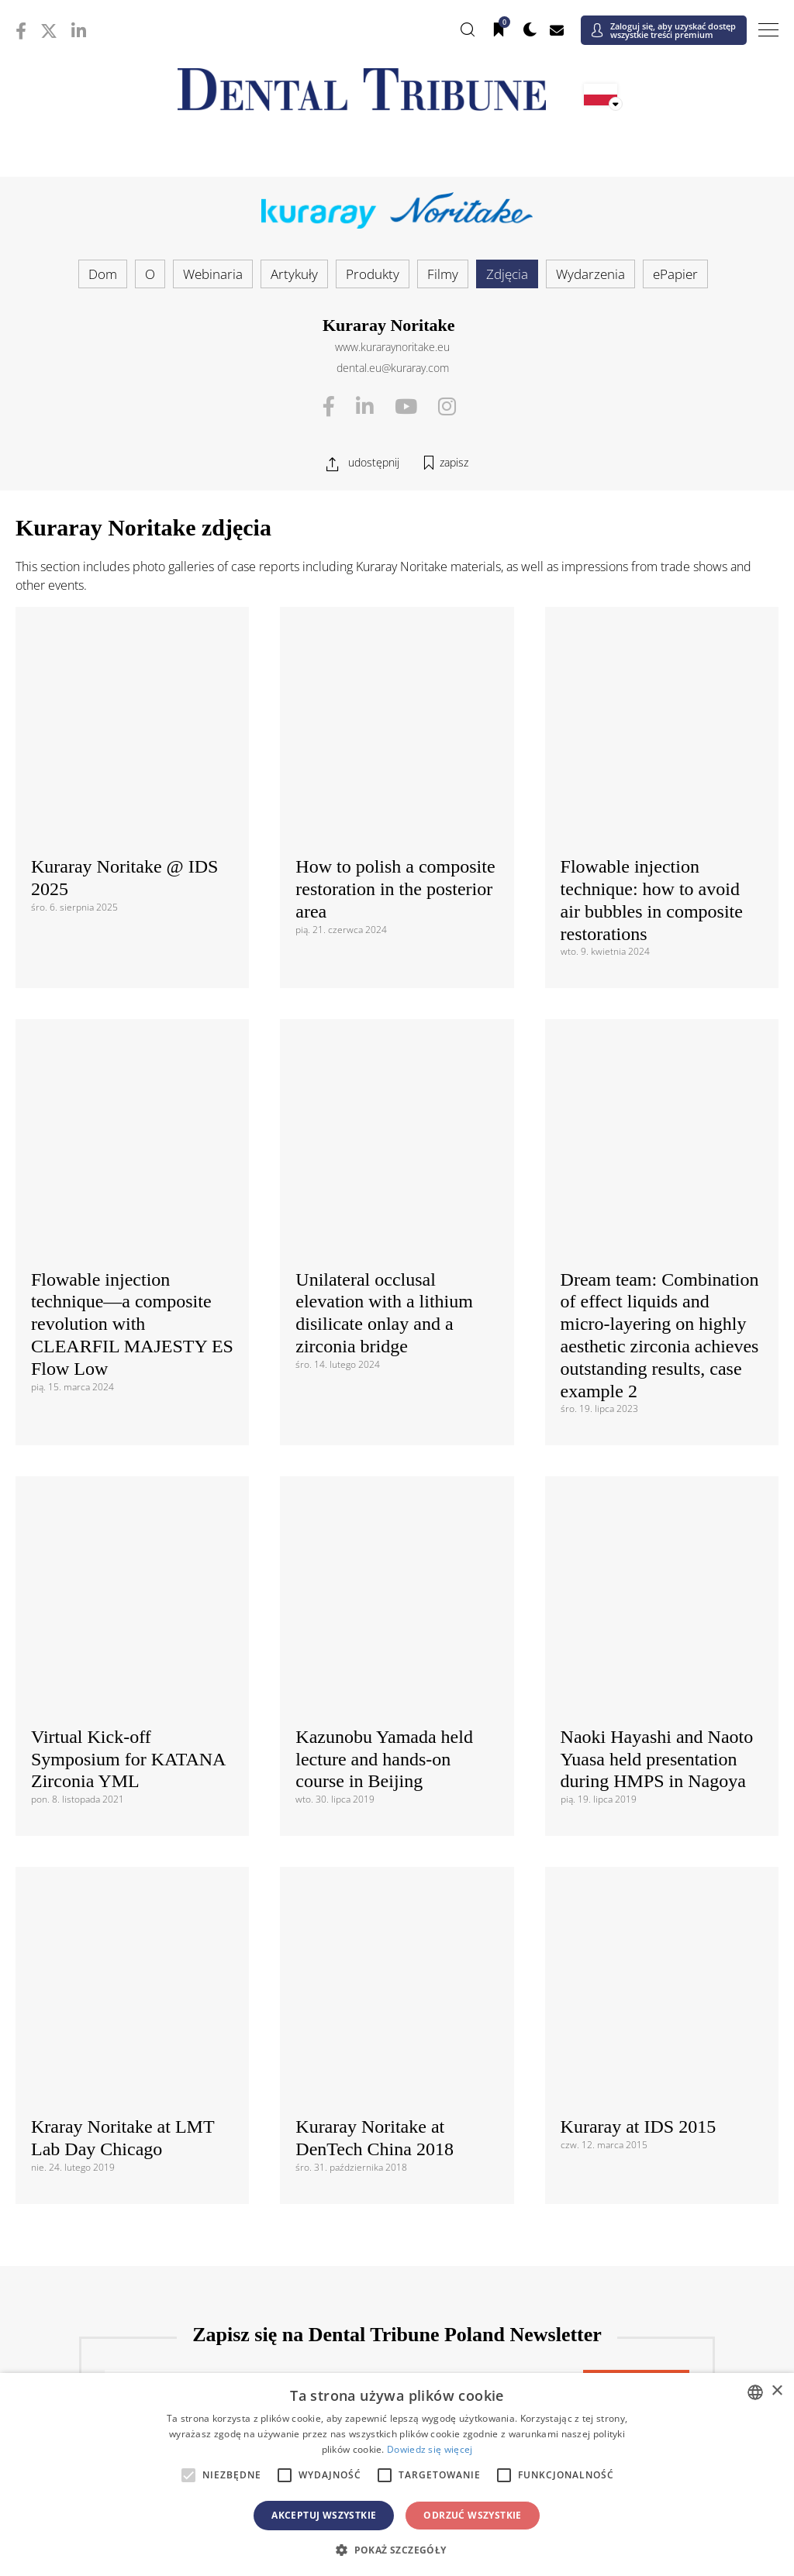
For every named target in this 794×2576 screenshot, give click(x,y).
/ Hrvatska (143, 2051)
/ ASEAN (524, 2275)
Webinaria (213, 274)
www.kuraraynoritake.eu (392, 346)
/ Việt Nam (270, 2275)
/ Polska (143, 2123)
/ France (651, 2051)
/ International (396, 1841)
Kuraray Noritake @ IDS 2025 (124, 689)
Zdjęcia (507, 274)
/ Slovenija (143, 2146)
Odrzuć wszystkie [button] (472, 2515)
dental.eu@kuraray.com (393, 367)
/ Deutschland (142, 2075)
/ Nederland (397, 2099)
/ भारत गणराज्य (397, 2251)
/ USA (397, 1947)
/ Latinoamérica (651, 1923)
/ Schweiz (143, 2170)
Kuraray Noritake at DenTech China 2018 (374, 1357)
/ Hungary (651, 2075)
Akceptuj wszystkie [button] (323, 2515)
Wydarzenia (590, 274)
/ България (651, 2027)
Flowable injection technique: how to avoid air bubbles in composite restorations (652, 711)
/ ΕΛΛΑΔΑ (397, 2075)
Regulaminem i (248, 1679)
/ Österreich (142, 2027)
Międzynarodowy (397, 1815)
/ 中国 (143, 2251)
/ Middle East (651, 2356)
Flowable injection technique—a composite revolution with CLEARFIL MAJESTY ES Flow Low (132, 946)
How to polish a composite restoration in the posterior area (395, 700)
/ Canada (397, 1923)
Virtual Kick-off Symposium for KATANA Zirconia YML (128, 1193)
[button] (396, 2549)
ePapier (675, 274)
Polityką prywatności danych (369, 1679)
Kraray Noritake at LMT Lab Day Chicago (122, 1383)
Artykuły (294, 274)
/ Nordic (651, 2099)
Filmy (442, 274)
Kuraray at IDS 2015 (638, 1372)
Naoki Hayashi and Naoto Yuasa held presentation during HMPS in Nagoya (657, 1193)
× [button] (776, 2391)
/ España (650, 2146)
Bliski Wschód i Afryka (397, 2330)
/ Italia (143, 2099)
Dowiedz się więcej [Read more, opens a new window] (429, 2449)
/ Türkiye (397, 2170)
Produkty (372, 274)
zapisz (454, 462)
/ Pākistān (650, 2251)
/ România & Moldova (651, 2123)
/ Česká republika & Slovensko (396, 2051)
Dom (102, 274)
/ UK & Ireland (651, 2170)
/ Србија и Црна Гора (397, 2146)
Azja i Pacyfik (397, 2224)
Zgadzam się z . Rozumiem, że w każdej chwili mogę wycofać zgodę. (389, 1688)
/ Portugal (396, 2123)
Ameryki (397, 1897)
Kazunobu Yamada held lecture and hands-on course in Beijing (384, 1167)
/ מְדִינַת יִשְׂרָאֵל (143, 2356)
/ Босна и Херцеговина (397, 2027)
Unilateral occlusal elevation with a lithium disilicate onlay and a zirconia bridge (384, 935)
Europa (397, 2001)
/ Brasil (143, 1923)
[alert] (397, 2474)
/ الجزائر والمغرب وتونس (397, 2363)
